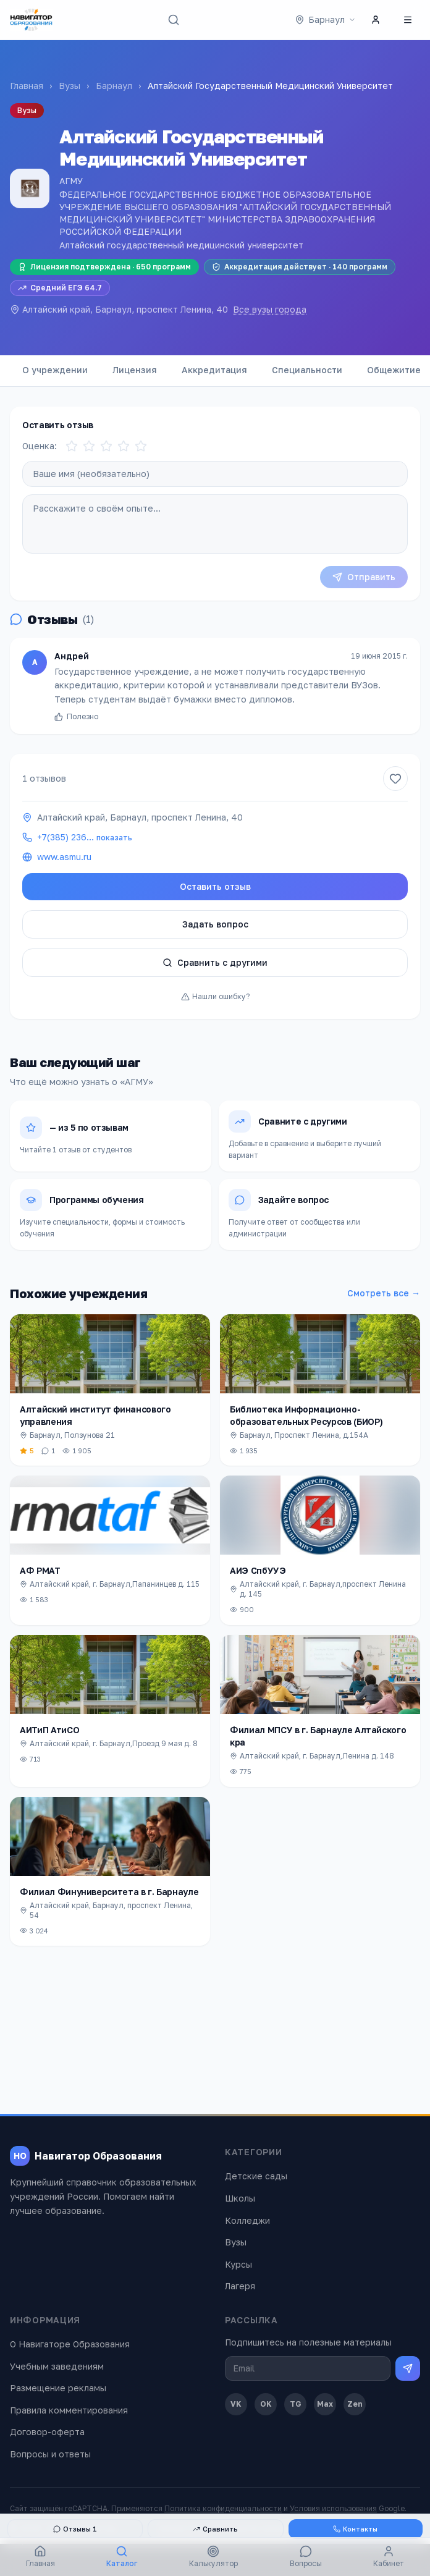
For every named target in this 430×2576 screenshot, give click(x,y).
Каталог (121, 2556)
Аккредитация (214, 370)
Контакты (355, 2529)
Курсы (238, 2264)
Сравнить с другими (215, 962)
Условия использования (333, 2508)
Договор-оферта (47, 2431)
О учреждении (55, 370)
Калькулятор (213, 2556)
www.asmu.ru (64, 856)
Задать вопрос (215, 924)
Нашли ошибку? (215, 996)
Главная (26, 85)
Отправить (363, 577)
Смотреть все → (383, 1293)
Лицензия (134, 370)
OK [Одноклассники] (266, 2404)
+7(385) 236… (84, 837)
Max (325, 2404)
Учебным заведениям (57, 2366)
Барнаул (114, 85)
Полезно (76, 722)
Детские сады (256, 2176)
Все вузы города (269, 309)
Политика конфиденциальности (223, 2508)
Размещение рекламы (58, 2388)
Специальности (307, 370)
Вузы (69, 85)
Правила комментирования (69, 2410)
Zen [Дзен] (355, 2404)
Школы (240, 2198)
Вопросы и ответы (50, 2454)
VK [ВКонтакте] (236, 2404)
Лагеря (240, 2286)
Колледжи (247, 2220)
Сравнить (215, 2529)
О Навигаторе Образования (70, 2344)
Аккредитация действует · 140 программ (299, 266)
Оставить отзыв (215, 886)
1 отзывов (44, 778)
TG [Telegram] (295, 2404)
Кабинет (388, 2556)
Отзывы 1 (75, 2529)
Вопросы (306, 2556)
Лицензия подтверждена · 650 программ (104, 266)
